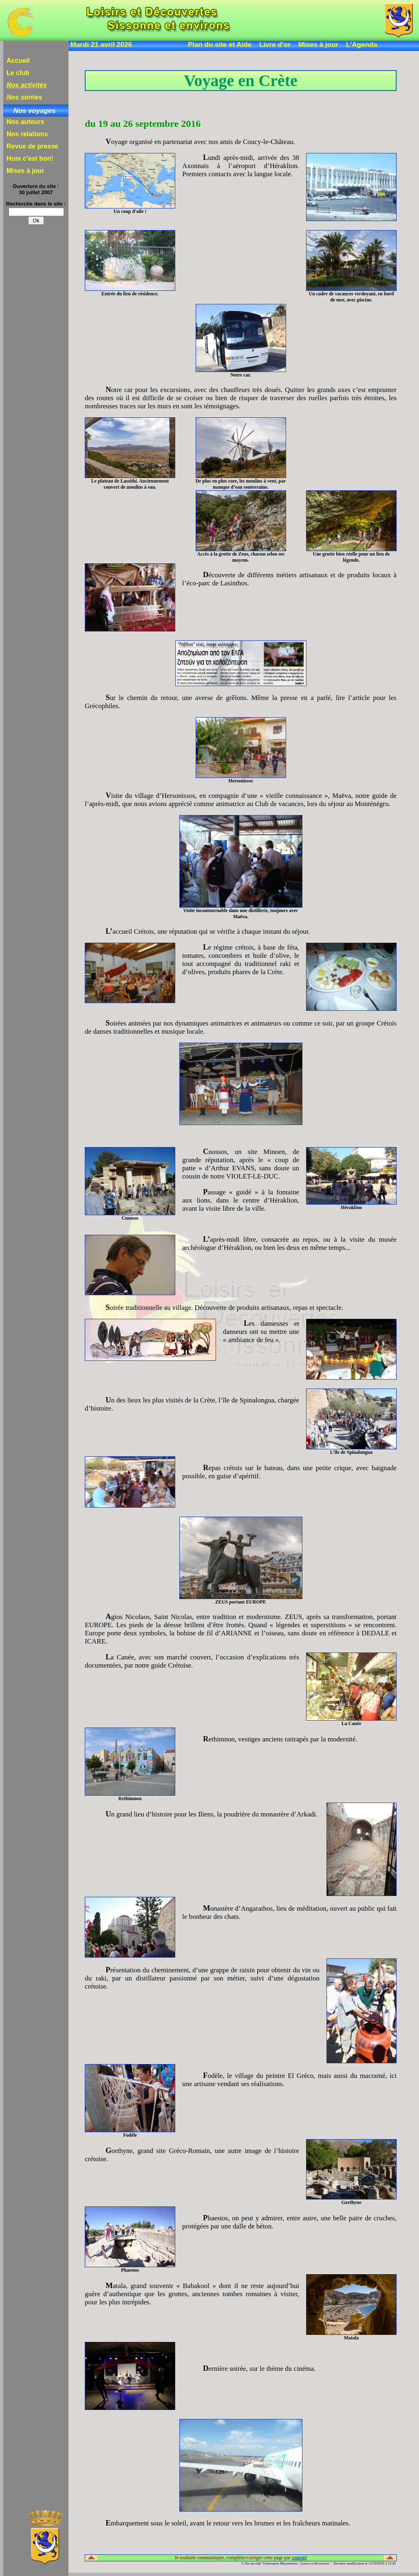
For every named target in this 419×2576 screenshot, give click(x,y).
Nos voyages (34, 111)
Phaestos (130, 2270)
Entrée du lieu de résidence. (130, 294)
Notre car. (240, 375)
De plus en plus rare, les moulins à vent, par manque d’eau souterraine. (241, 484)
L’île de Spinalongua (351, 1452)
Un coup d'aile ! (130, 211)
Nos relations (27, 134)
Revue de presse (32, 146)
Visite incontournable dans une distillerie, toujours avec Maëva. (240, 913)
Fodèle (130, 2135)
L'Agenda (361, 45)
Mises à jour (318, 45)
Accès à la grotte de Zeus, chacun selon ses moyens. (240, 557)
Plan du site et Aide (219, 45)
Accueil (18, 60)
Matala (351, 2338)
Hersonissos (240, 781)
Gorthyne (352, 2202)
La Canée (352, 1723)
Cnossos (130, 1218)
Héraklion (351, 1207)
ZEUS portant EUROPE (240, 1602)
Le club (18, 72)
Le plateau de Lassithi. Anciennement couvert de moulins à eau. (130, 484)
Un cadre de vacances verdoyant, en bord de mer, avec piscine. (351, 297)
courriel (299, 2557)
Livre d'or (275, 45)
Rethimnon (130, 1798)
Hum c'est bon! (30, 158)
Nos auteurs (25, 121)
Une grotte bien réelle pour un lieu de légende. (351, 557)
